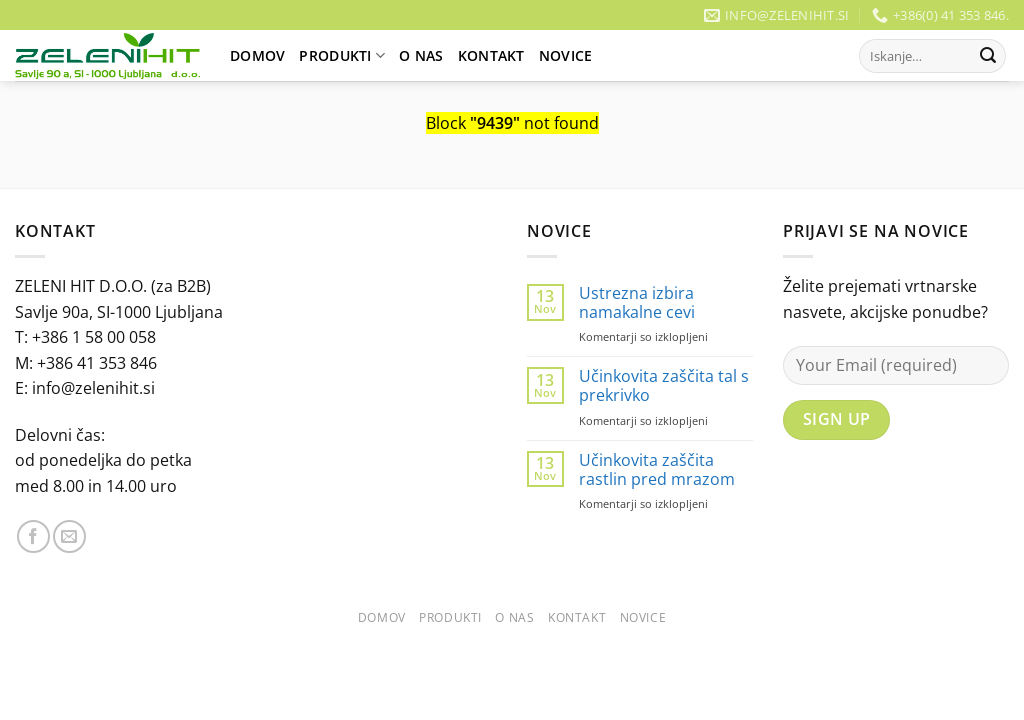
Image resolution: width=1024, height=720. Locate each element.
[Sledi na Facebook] (33, 536)
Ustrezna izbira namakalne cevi (637, 303)
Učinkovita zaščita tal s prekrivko (664, 386)
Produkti (342, 56)
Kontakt (491, 55)
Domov (257, 55)
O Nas (421, 55)
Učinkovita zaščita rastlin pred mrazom (657, 470)
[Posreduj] (988, 56)
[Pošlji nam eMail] (69, 536)
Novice (566, 55)
